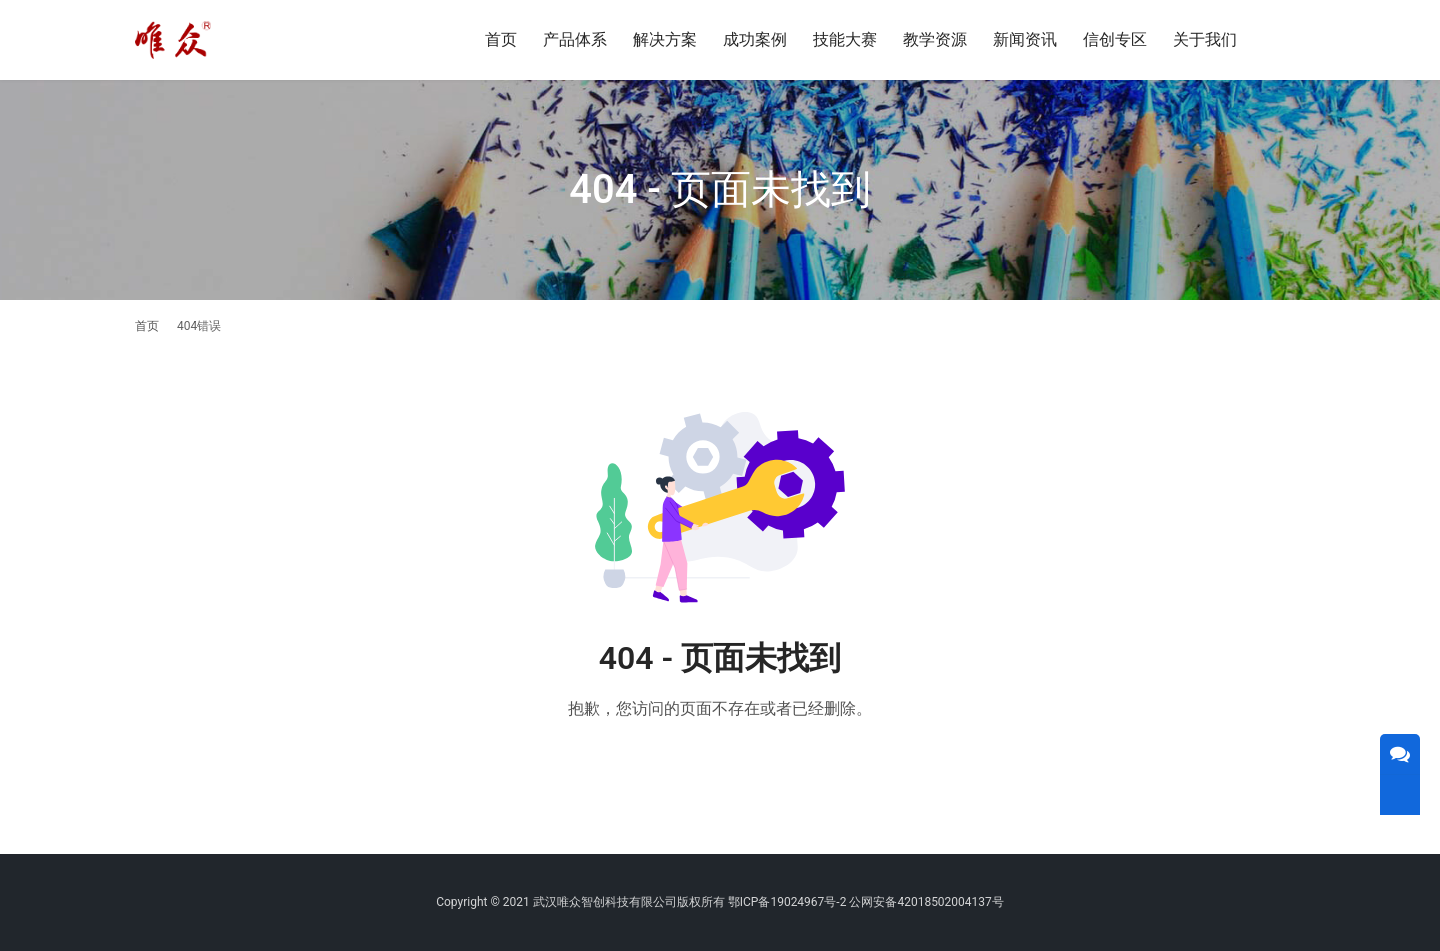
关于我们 (1205, 39)
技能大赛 (845, 39)
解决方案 (665, 39)
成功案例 (755, 39)
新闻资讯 (1025, 39)
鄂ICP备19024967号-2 (787, 902)
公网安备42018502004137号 (926, 902)
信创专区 (1115, 39)
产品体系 (575, 39)
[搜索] (1296, 39)
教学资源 (935, 39)
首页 (501, 39)
